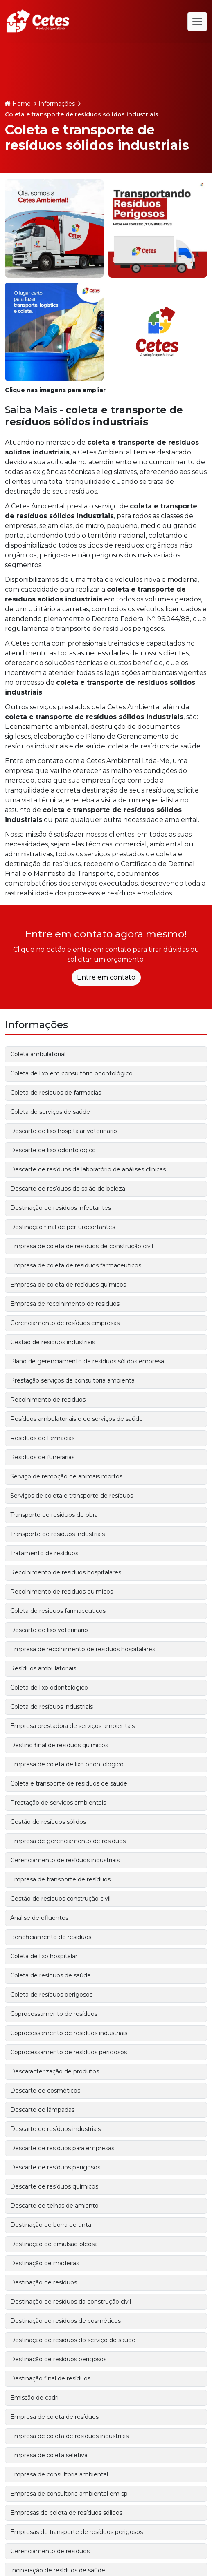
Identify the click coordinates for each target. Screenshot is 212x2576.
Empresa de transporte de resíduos (60, 1879)
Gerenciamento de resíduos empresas (65, 1323)
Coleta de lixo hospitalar (43, 1956)
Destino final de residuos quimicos (59, 1745)
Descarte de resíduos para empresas (62, 2148)
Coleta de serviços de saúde (50, 1111)
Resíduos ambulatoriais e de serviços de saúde (76, 1419)
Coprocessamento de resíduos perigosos (68, 2052)
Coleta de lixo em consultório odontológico (71, 1073)
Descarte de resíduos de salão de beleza (67, 1188)
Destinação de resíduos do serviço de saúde (72, 2340)
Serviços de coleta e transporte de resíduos (71, 1495)
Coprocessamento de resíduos (53, 2013)
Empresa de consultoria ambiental (59, 2474)
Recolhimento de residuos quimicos (61, 1591)
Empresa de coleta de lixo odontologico (67, 1764)
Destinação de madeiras (44, 2263)
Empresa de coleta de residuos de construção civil (81, 1246)
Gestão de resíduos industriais (52, 1342)
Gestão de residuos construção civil (60, 1898)
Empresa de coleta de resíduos (54, 2416)
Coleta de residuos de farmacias (55, 1092)
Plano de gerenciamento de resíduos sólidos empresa (87, 1361)
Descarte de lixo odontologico (53, 1150)
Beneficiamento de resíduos (50, 1937)
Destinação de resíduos (43, 2282)
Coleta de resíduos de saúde (50, 1975)
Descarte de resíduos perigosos (55, 2167)
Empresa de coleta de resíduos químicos (68, 1284)
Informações (56, 103)
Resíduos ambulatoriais (43, 1668)
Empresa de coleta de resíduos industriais (69, 2436)
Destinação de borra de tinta (50, 2225)
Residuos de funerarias (42, 1457)
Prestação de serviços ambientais (58, 1802)
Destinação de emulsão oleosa (54, 2244)
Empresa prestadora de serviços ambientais (72, 1726)
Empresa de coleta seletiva (49, 2455)
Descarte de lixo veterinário (49, 1630)
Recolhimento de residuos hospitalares (65, 1572)
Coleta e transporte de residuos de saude (68, 1783)
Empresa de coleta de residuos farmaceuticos (75, 1265)
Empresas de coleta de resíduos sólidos (66, 2512)
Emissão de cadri (34, 2397)
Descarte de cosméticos (45, 2090)
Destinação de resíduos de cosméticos (65, 2320)
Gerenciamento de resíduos (50, 2551)
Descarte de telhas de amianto (54, 2205)
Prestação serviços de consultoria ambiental (73, 1380)
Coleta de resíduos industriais (51, 1706)
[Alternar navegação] (197, 21)
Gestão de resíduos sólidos (48, 1822)
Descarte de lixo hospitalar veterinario (63, 1131)
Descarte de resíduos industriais (55, 2129)
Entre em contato (106, 977)
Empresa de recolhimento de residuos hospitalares (82, 1649)
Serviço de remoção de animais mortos (66, 1476)
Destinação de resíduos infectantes (60, 1207)
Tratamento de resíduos (44, 1553)
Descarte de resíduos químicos (54, 2186)
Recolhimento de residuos (48, 1399)
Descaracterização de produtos (54, 2071)
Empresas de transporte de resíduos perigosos (76, 2532)
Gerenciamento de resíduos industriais (65, 1860)
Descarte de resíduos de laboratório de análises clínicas (88, 1169)
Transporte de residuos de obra (54, 1514)
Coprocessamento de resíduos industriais (68, 2033)
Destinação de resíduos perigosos (58, 2359)
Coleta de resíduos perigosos (51, 1994)
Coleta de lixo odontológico (49, 1687)
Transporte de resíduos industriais (57, 1534)
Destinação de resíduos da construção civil (70, 2301)
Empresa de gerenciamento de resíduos (68, 1841)
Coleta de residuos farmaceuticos (58, 1610)
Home (21, 103)
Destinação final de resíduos (50, 2378)
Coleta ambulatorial (37, 1054)
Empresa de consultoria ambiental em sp (69, 2493)
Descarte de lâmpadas (42, 2109)
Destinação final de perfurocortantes (62, 1227)
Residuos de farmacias (42, 1438)
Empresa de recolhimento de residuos (65, 1303)
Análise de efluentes (39, 1917)
